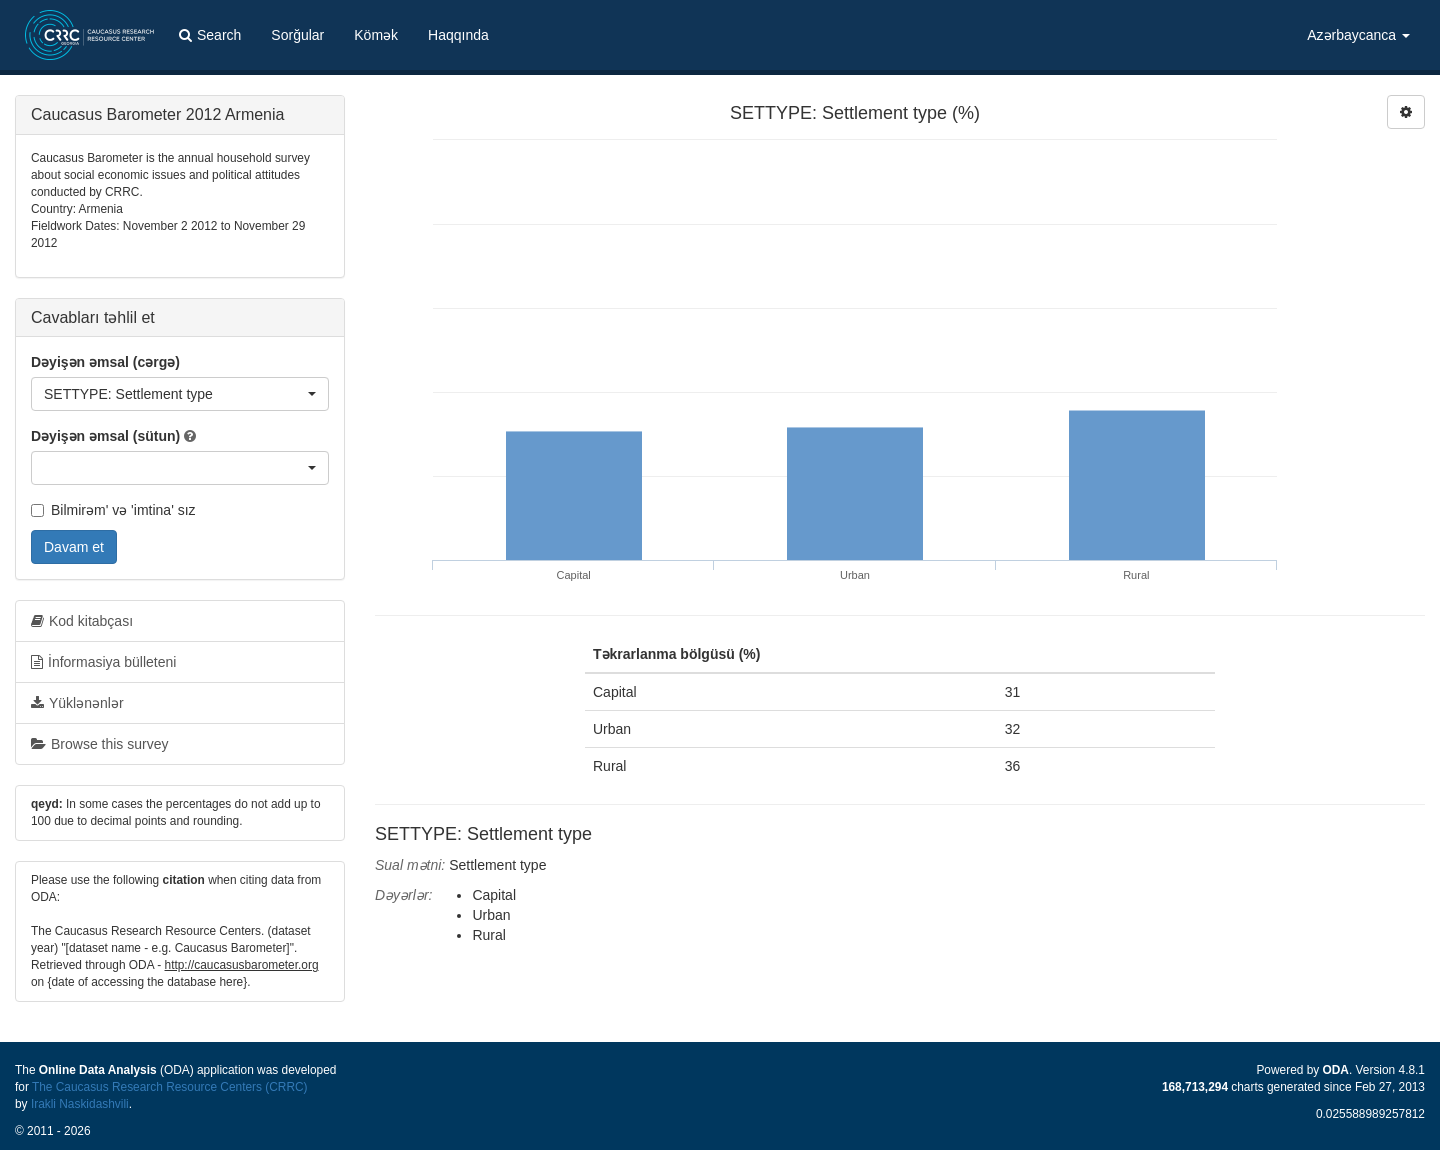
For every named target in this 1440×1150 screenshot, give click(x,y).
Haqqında (458, 35)
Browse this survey (99, 744)
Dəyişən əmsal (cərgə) (105, 362)
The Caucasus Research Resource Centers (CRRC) (170, 1087)
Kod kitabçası (82, 621)
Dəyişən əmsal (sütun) (105, 436)
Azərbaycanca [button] (1358, 35)
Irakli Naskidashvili (80, 1104)
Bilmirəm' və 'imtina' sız (113, 510)
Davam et (74, 547)
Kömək (376, 35)
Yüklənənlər (77, 703)
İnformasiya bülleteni (103, 662)
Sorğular (297, 35)
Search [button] (210, 35)
